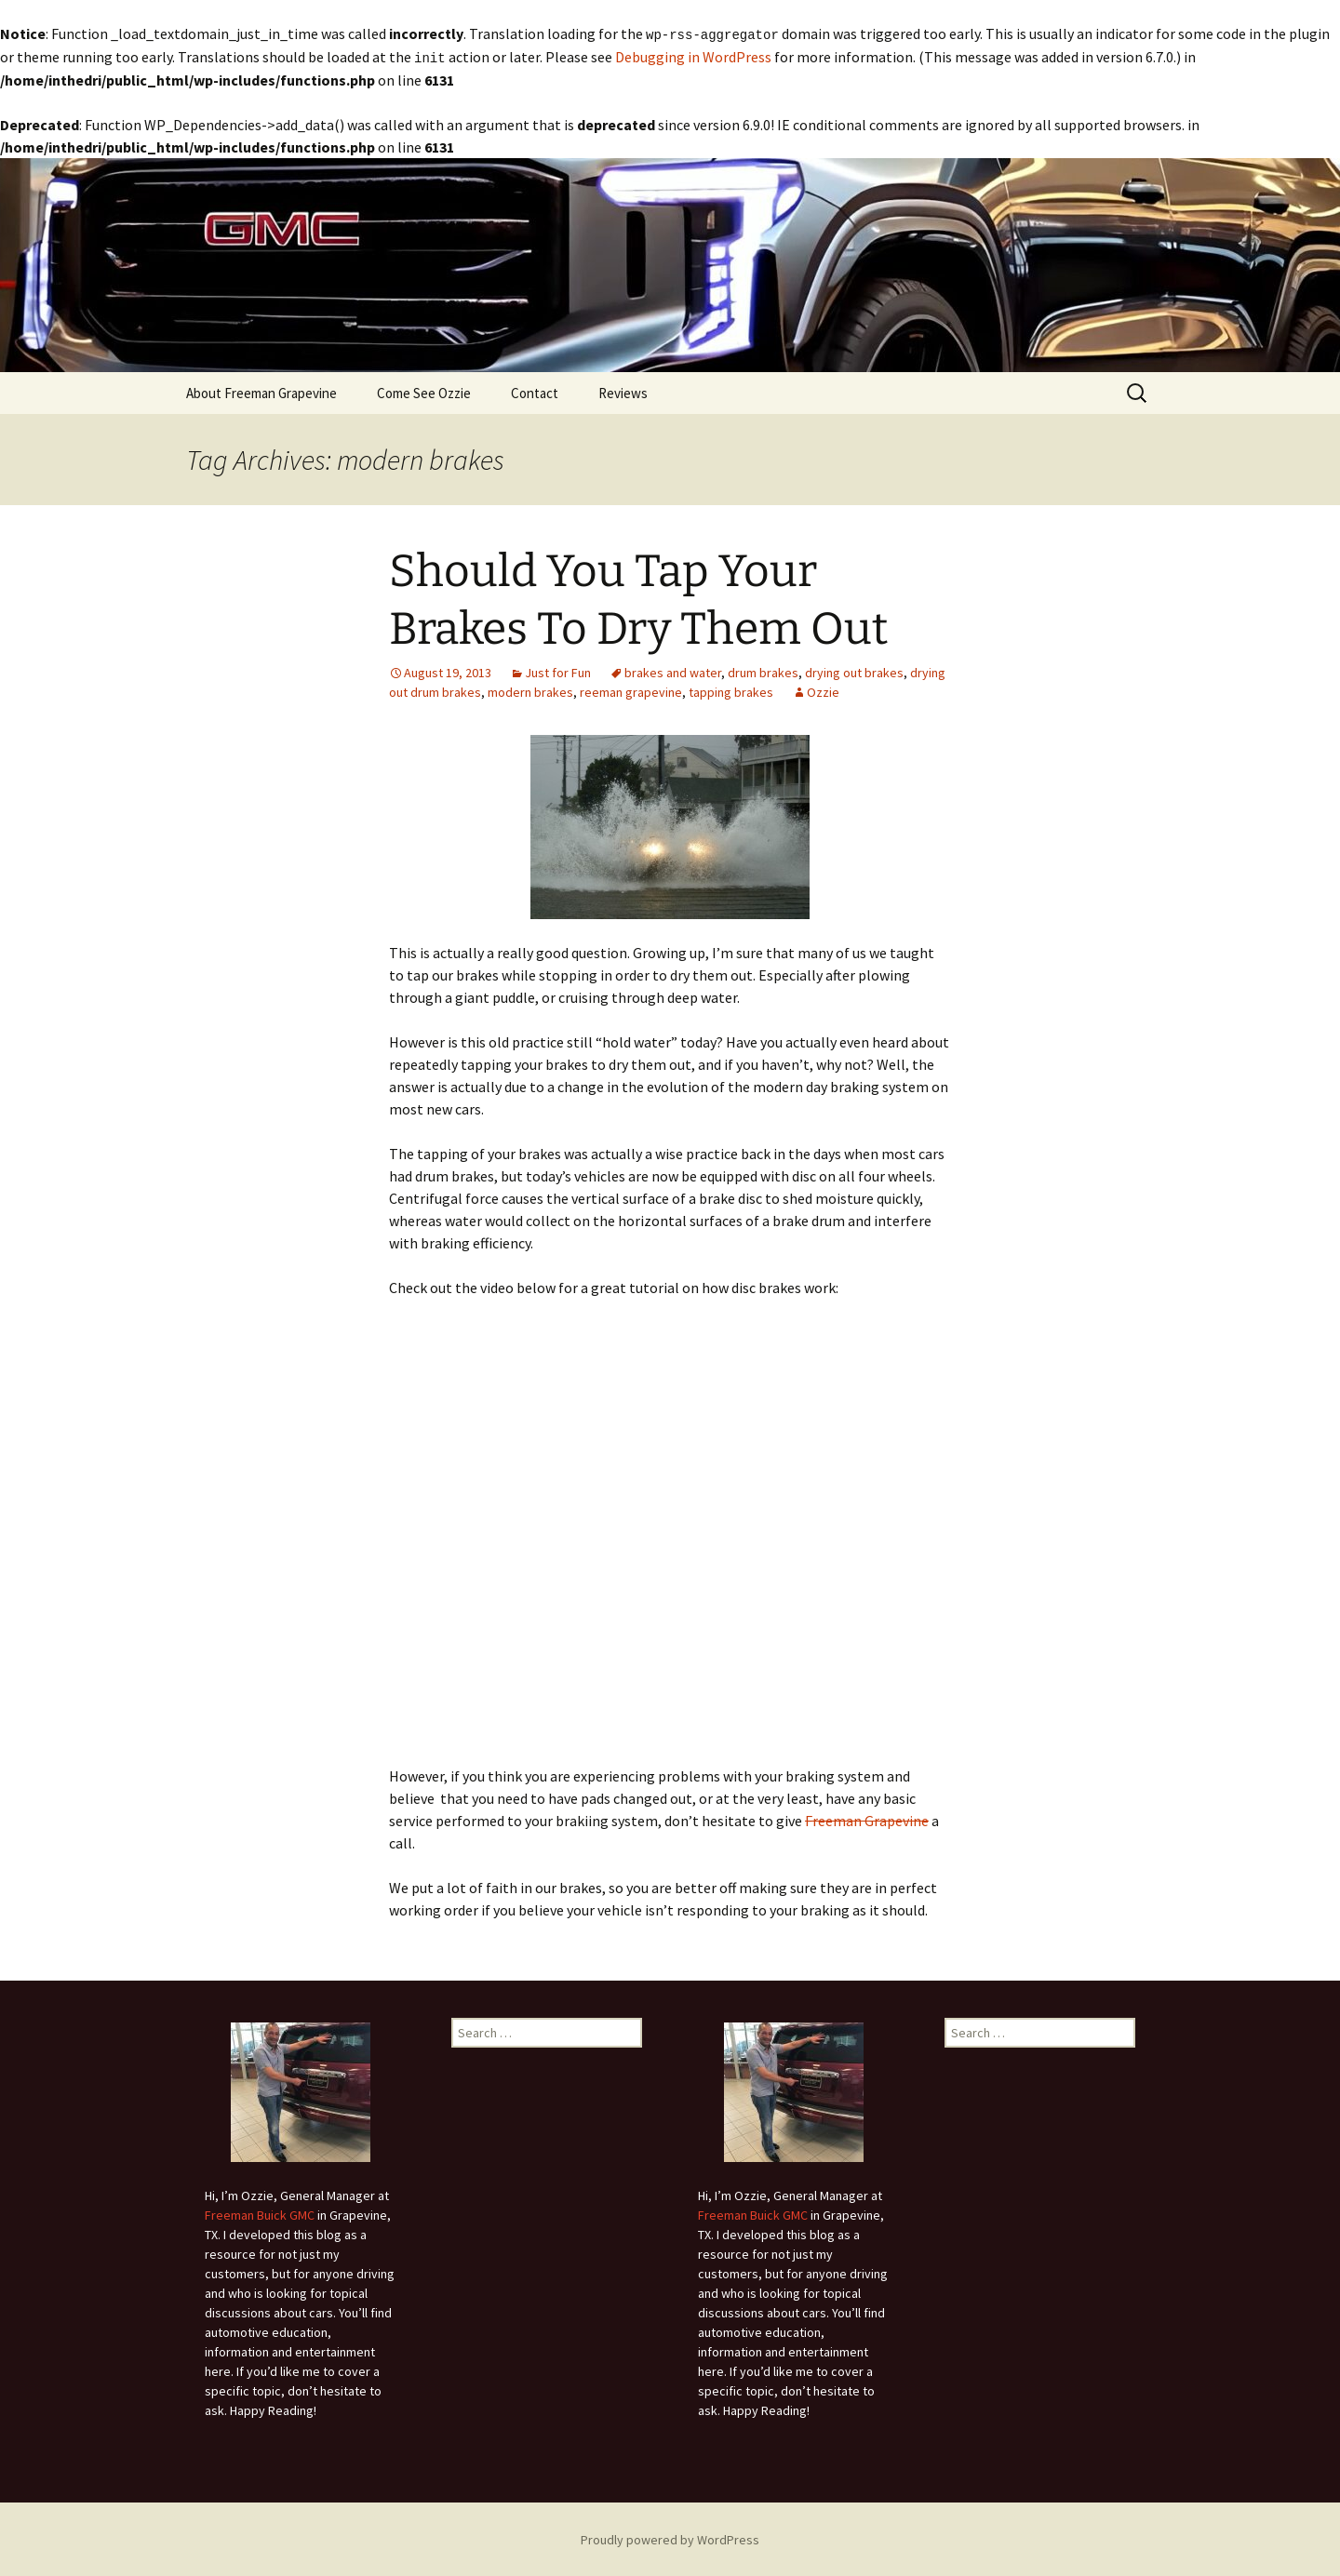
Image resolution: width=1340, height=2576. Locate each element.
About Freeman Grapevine (261, 391)
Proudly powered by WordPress (670, 2537)
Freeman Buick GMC (260, 2213)
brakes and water (672, 670)
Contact (534, 391)
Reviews (623, 391)
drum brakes (763, 670)
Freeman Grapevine (867, 1818)
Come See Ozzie (424, 391)
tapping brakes (731, 690)
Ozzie (823, 690)
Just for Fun (558, 670)
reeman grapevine (631, 690)
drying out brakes (854, 670)
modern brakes (530, 690)
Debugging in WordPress (693, 56)
